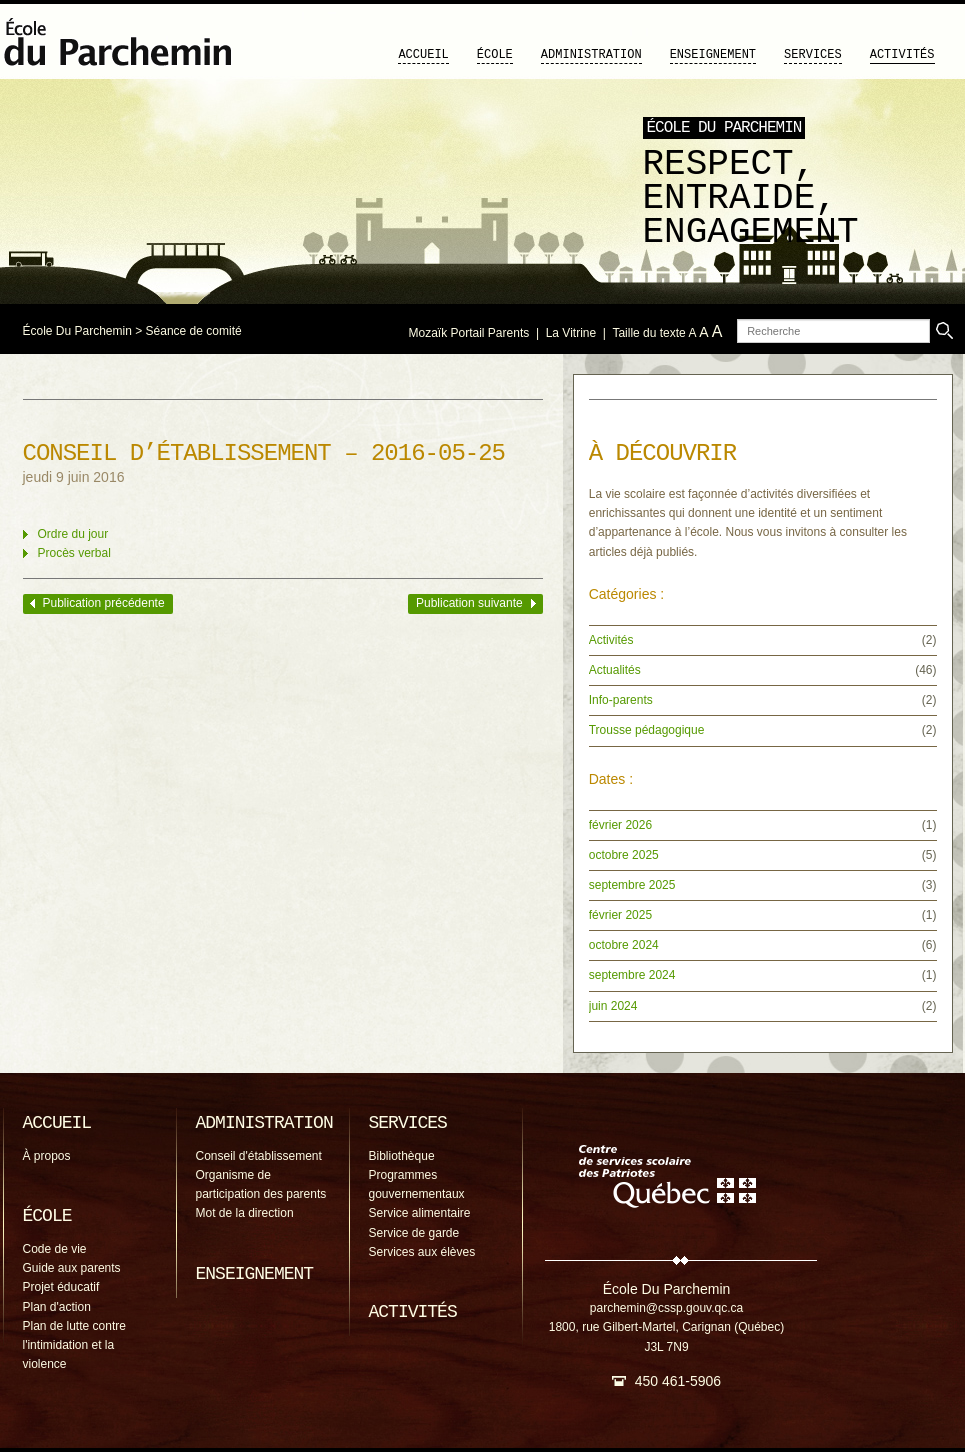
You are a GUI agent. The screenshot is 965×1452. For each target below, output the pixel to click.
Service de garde (414, 1233)
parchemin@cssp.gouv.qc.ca (666, 1308)
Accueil (423, 55)
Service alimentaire (420, 1213)
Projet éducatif (61, 1287)
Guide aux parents (72, 1268)
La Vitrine (571, 333)
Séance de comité (194, 331)
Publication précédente (104, 603)
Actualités (615, 670)
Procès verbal (74, 553)
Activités (902, 55)
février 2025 (620, 915)
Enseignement (713, 55)
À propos (47, 1156)
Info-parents (621, 700)
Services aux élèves (422, 1252)
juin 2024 (613, 1006)
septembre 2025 (632, 885)
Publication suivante (469, 603)
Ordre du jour (73, 534)
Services (813, 55)
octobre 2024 (624, 945)
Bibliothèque (402, 1156)
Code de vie (55, 1249)
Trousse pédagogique (647, 730)
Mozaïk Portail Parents (469, 333)
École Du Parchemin (77, 331)
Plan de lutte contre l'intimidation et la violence (74, 1345)
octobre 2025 (624, 855)
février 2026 (620, 825)
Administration (591, 55)
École (495, 55)
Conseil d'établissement (259, 1156)
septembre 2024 (632, 975)
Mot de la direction (245, 1213)
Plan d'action (57, 1307)
